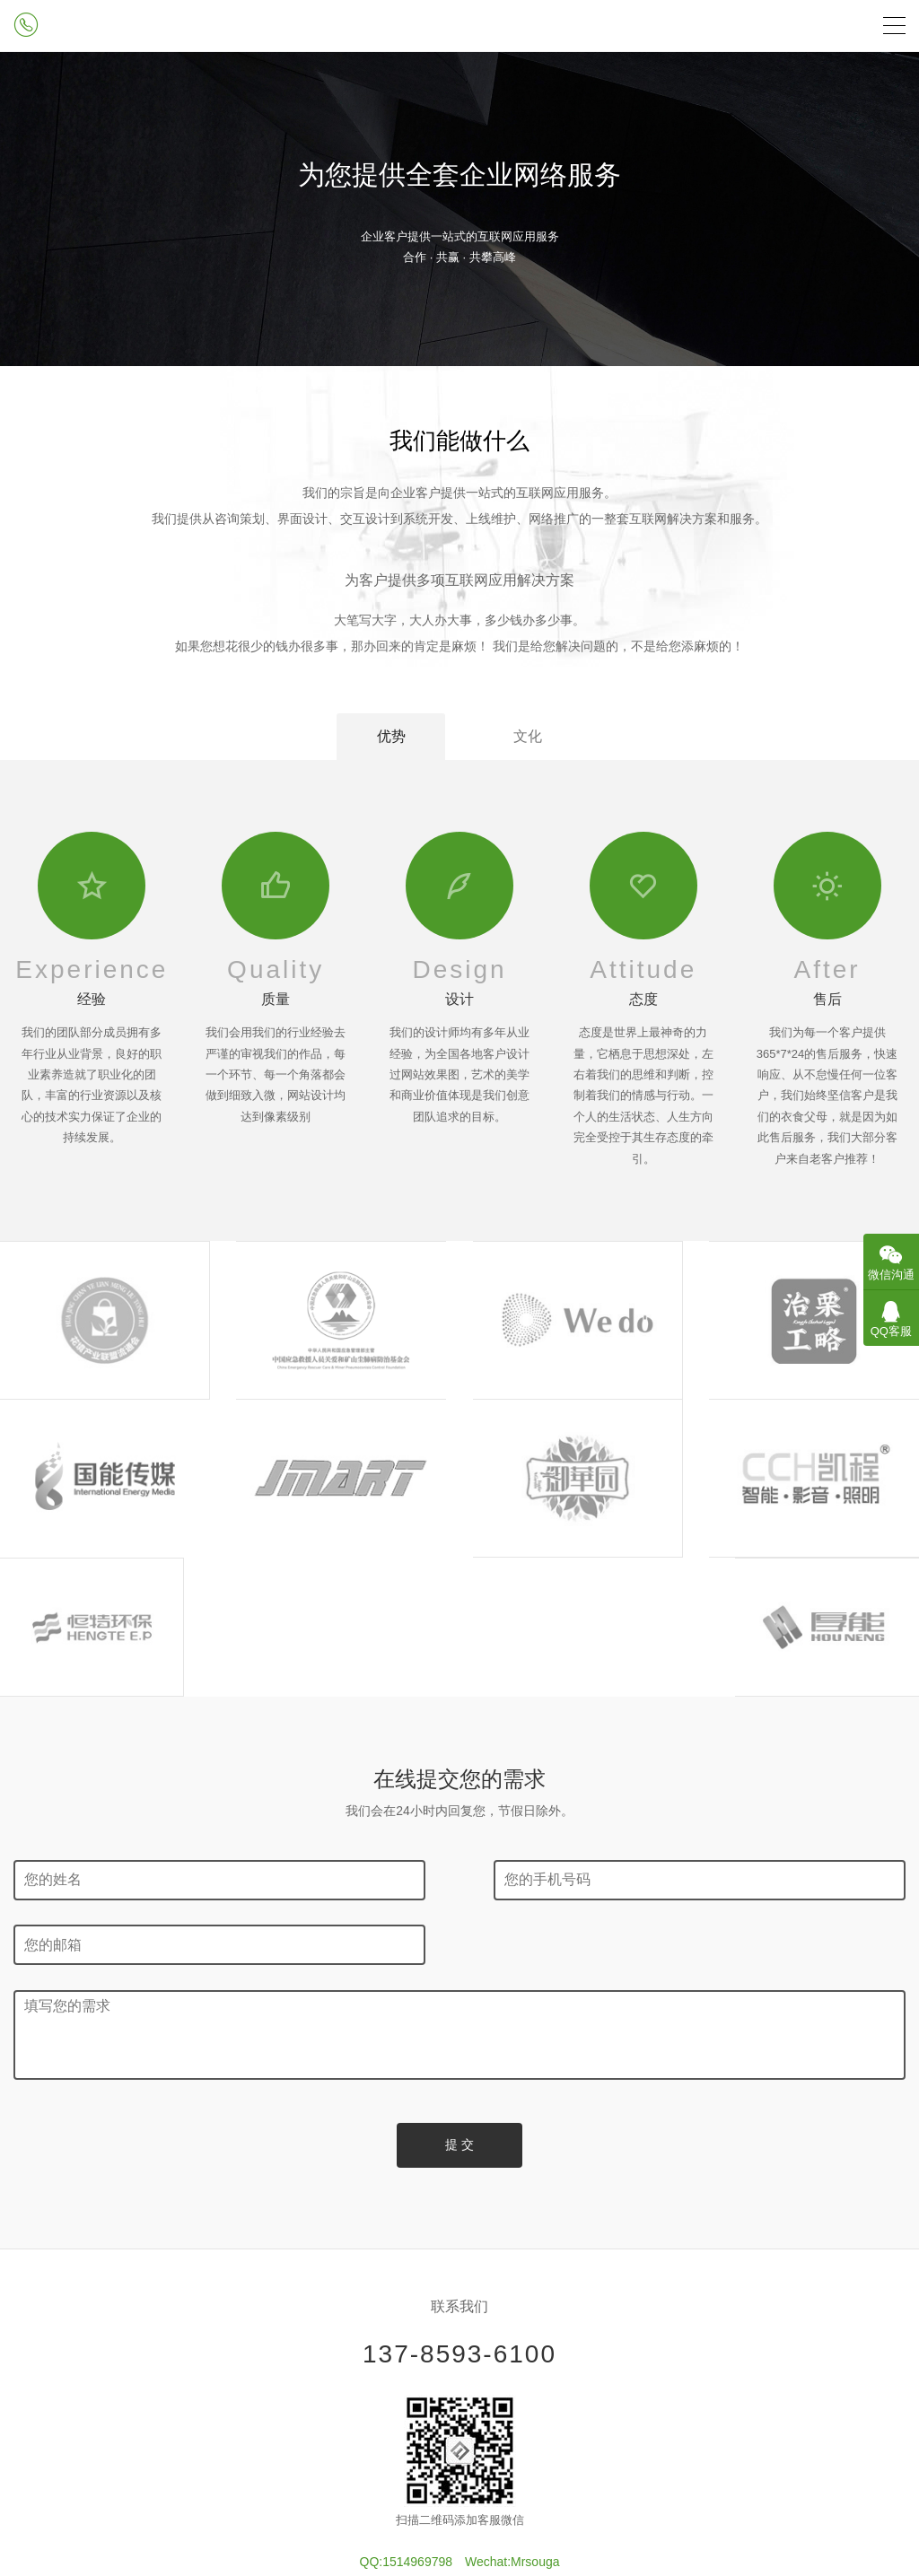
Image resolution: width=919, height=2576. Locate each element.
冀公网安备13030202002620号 (459, 2495)
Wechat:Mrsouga (512, 2322)
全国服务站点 (459, 2518)
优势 (389, 736)
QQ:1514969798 (406, 2322)
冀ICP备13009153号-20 (459, 2396)
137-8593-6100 (459, 2114)
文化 (529, 736)
